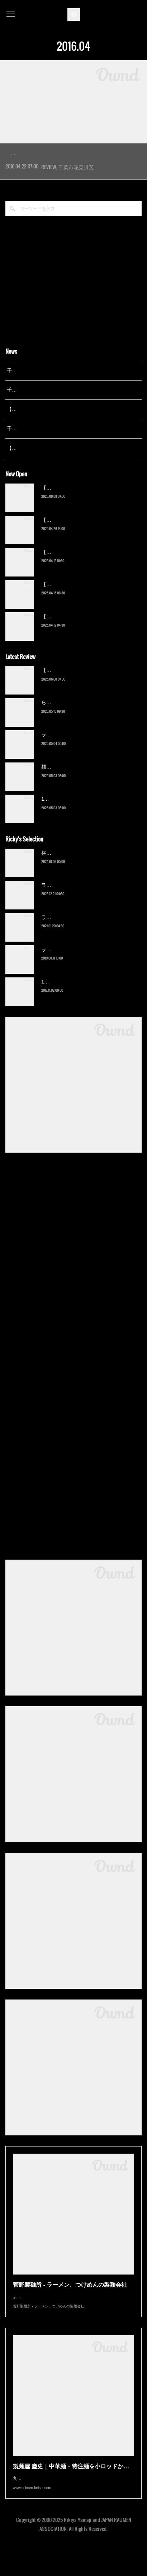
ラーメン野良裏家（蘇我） (71, 756)
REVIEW (48, 188)
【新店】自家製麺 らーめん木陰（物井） (87, 605)
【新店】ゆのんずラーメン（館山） (81, 638)
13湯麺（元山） (59, 1003)
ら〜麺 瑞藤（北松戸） (67, 724)
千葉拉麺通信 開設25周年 (35, 391)
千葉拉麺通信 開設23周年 (35, 450)
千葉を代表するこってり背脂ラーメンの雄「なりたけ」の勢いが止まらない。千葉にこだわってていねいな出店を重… (73, 170)
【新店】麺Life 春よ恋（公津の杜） (81, 573)
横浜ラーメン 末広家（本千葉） (77, 874)
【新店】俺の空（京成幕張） (73, 509)
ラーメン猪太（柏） (63, 970)
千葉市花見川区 (76, 188)
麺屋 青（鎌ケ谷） (62, 788)
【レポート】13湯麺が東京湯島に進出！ (52, 430)
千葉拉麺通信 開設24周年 (35, 411)
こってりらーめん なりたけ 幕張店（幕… (71, 152)
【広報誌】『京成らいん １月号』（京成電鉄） (60, 469)
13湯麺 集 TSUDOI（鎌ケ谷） (75, 820)
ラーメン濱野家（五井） (68, 938)
